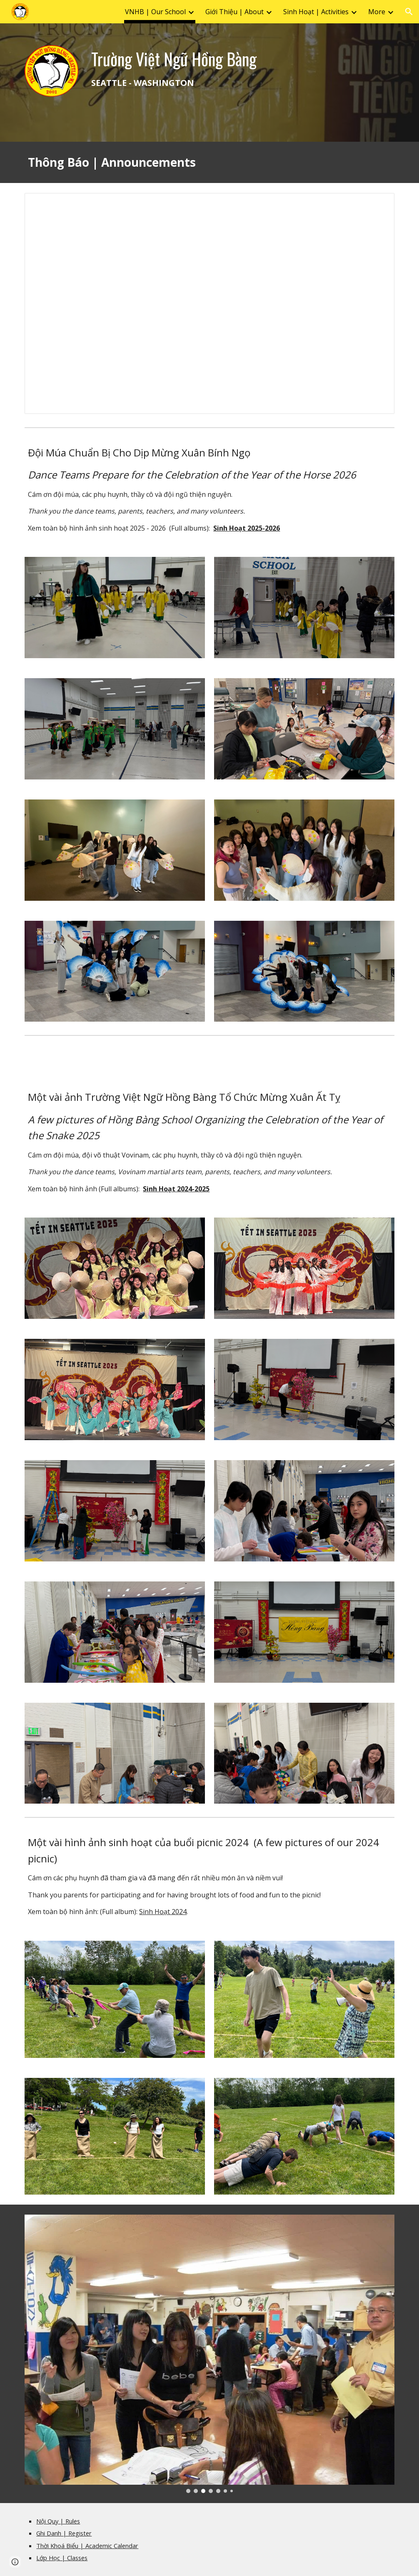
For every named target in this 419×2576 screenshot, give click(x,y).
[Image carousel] (209, 2354)
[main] (241, 68)
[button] (409, 12)
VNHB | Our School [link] (155, 11)
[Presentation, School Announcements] (209, 303)
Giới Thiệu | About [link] (234, 11)
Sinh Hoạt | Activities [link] (316, 11)
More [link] (376, 11)
